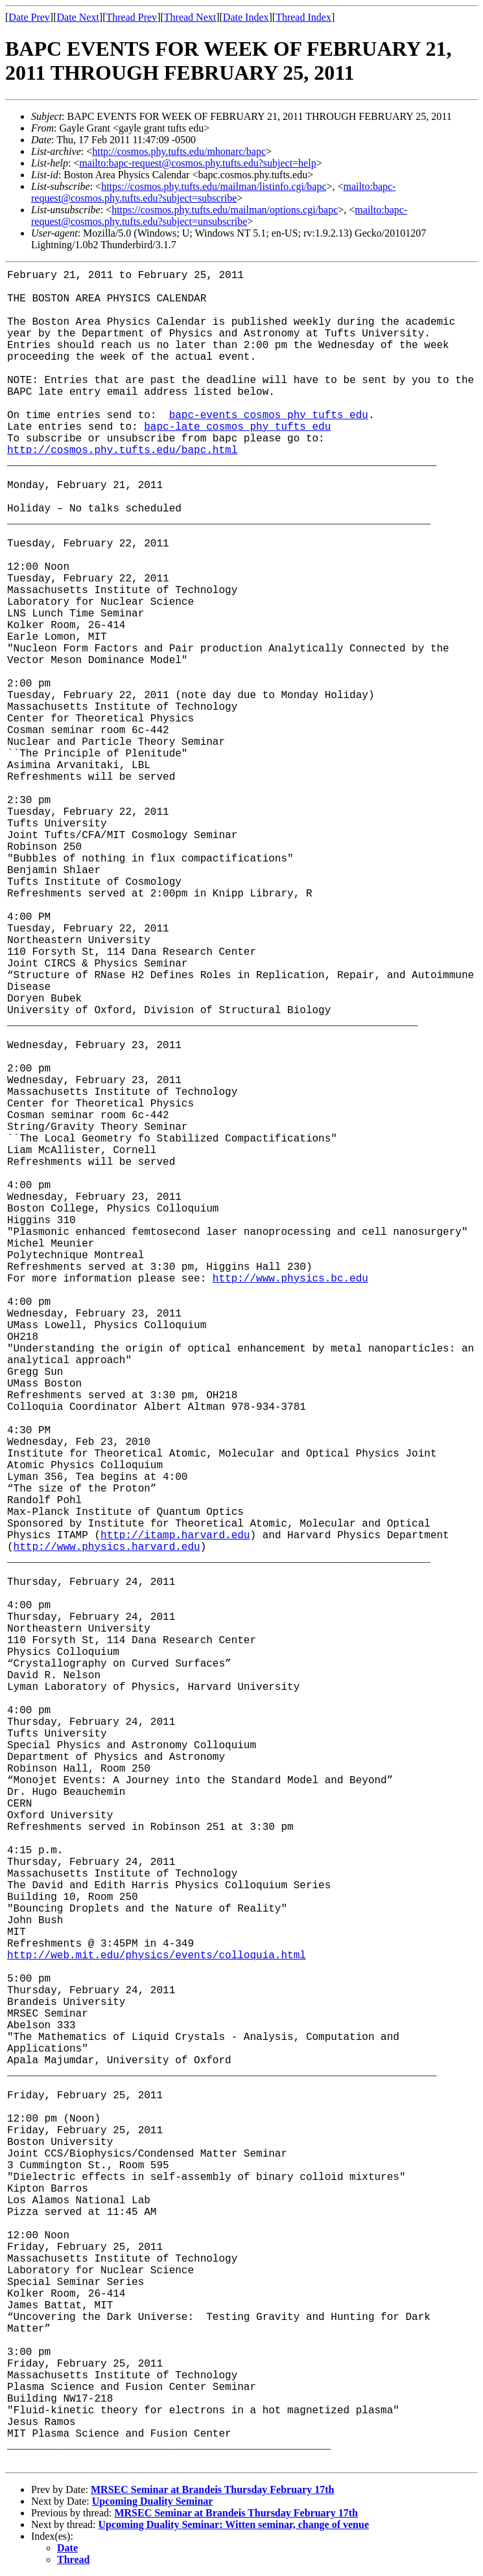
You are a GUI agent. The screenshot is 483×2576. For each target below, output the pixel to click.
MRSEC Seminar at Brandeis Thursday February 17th (212, 2489)
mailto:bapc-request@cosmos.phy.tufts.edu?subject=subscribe (213, 192)
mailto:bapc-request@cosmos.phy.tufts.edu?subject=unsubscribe (219, 215)
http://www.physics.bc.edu (290, 1279)
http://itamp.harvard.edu (175, 1535)
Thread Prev (131, 17)
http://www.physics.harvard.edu (107, 1547)
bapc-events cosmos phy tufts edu (268, 415)
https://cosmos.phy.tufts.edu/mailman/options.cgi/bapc (225, 209)
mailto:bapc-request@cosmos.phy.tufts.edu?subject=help (197, 163)
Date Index (246, 17)
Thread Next (190, 17)
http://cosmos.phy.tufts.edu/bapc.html (122, 450)
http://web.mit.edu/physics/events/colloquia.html (156, 1955)
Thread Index (303, 17)
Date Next (78, 17)
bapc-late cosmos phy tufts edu (237, 427)
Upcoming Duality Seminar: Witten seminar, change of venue (234, 2524)
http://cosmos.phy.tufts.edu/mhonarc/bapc (179, 151)
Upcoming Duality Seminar (152, 2501)
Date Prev (29, 17)
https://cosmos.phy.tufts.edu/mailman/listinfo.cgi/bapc (213, 186)
